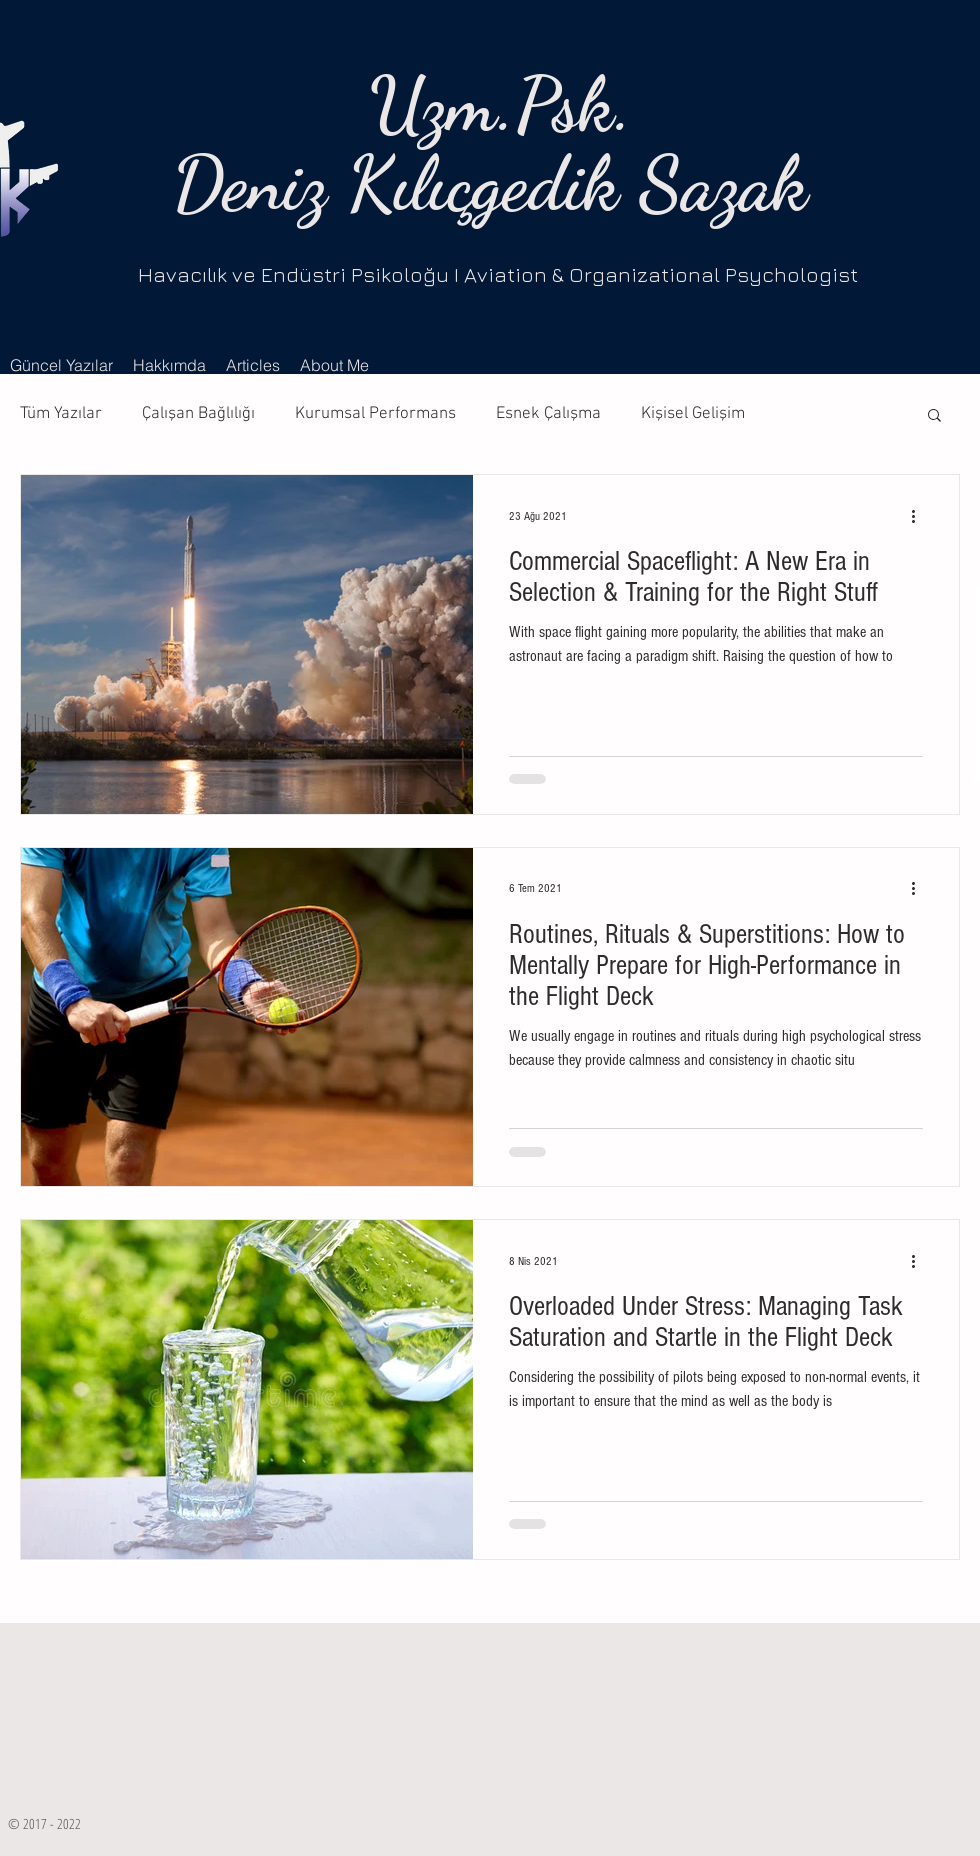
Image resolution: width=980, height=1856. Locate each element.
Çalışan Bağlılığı (198, 414)
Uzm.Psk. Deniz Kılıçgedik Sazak (490, 144)
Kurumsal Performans (375, 414)
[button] (934, 416)
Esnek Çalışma (548, 414)
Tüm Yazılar (61, 414)
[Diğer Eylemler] (920, 516)
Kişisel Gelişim (693, 414)
